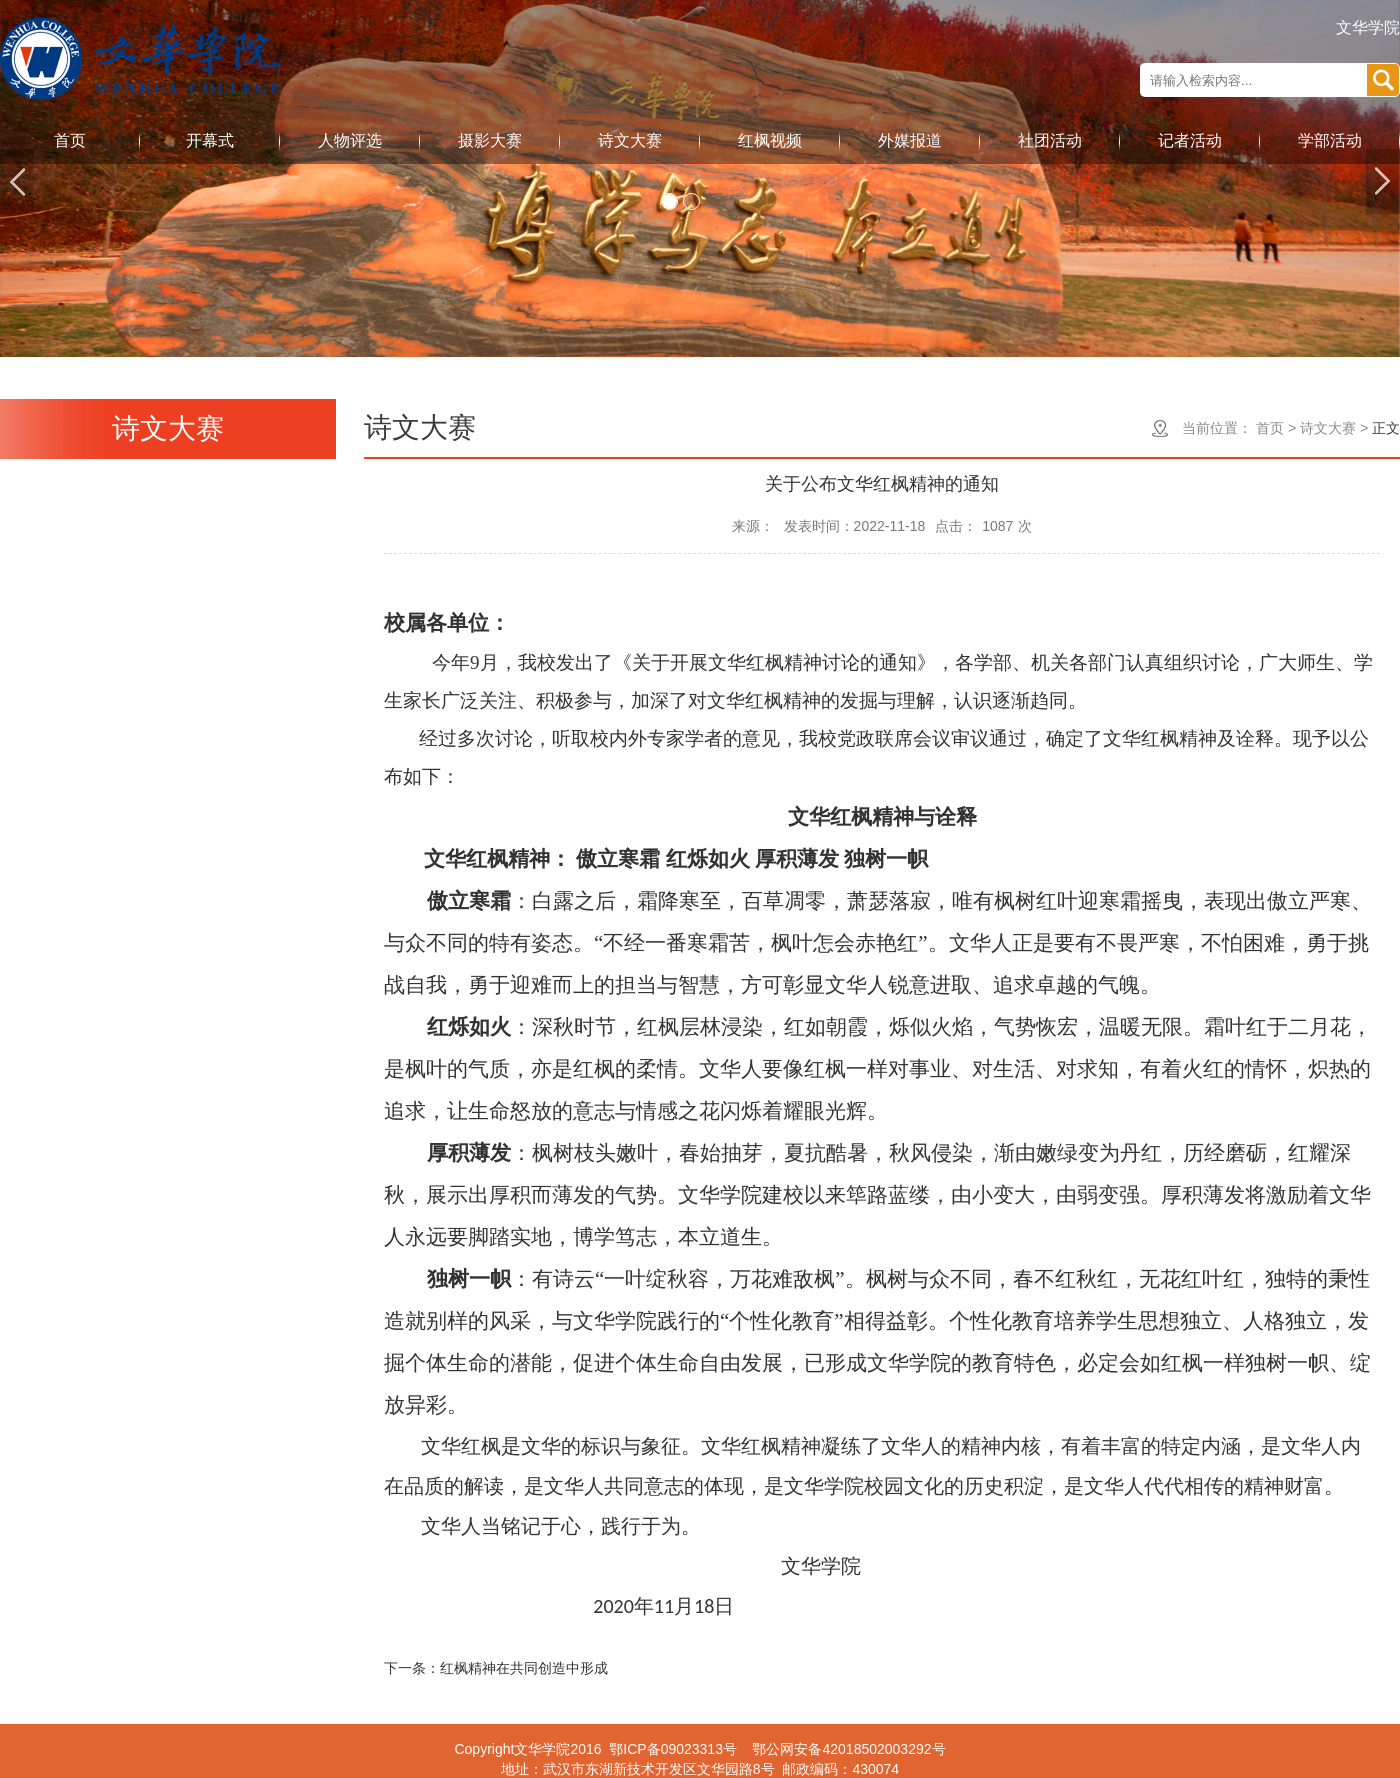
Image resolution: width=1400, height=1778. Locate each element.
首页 (70, 140)
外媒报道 (910, 140)
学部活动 (1330, 140)
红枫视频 (770, 140)
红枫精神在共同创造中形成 (524, 1668)
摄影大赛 (490, 140)
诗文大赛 (630, 140)
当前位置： (1217, 428)
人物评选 (350, 140)
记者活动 (1190, 140)
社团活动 (1050, 140)
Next (1383, 181)
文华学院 (1368, 27)
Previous (17, 181)
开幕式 (210, 140)
